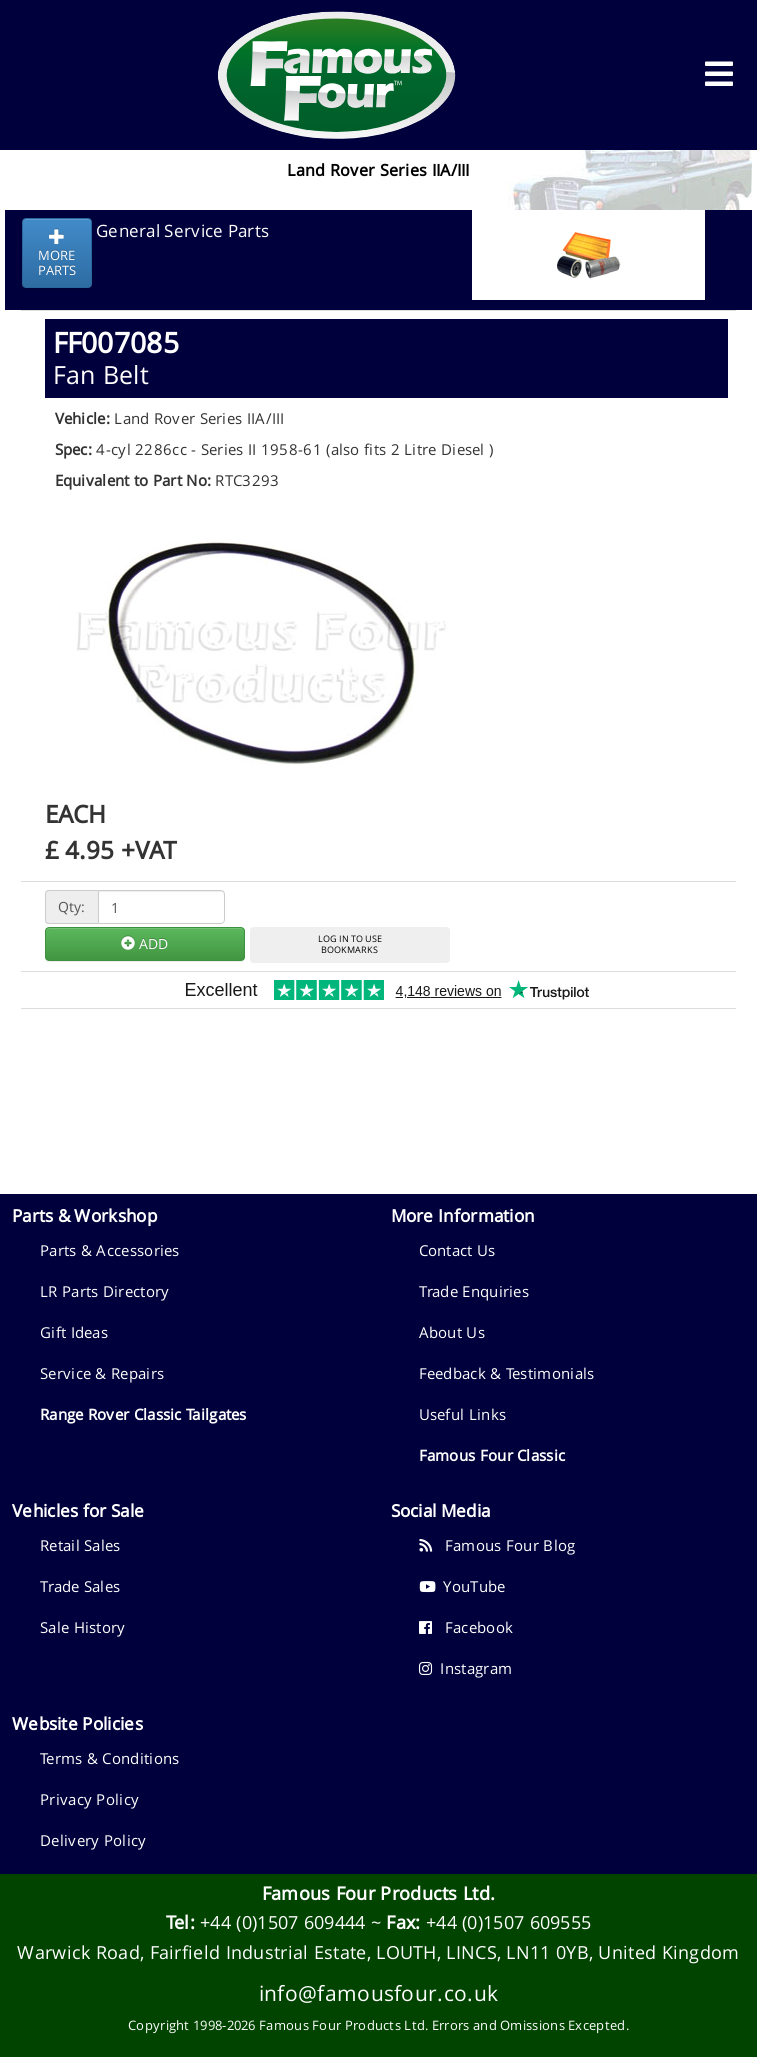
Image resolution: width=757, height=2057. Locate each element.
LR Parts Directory (104, 1291)
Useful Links (463, 1414)
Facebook (466, 1627)
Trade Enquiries (474, 1291)
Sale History (83, 1627)
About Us (452, 1332)
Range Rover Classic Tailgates (143, 1414)
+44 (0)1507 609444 (282, 1922)
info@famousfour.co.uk (378, 1992)
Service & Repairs (102, 1373)
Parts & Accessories (110, 1250)
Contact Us (457, 1250)
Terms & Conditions (109, 1758)
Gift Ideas (74, 1332)
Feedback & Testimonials (507, 1373)
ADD (144, 943)
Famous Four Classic (492, 1455)
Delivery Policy (93, 1840)
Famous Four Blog (497, 1545)
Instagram (466, 1668)
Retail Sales (80, 1545)
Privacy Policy (89, 1799)
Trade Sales (80, 1586)
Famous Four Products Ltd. (379, 1893)
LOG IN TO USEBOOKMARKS (350, 944)
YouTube (462, 1586)
